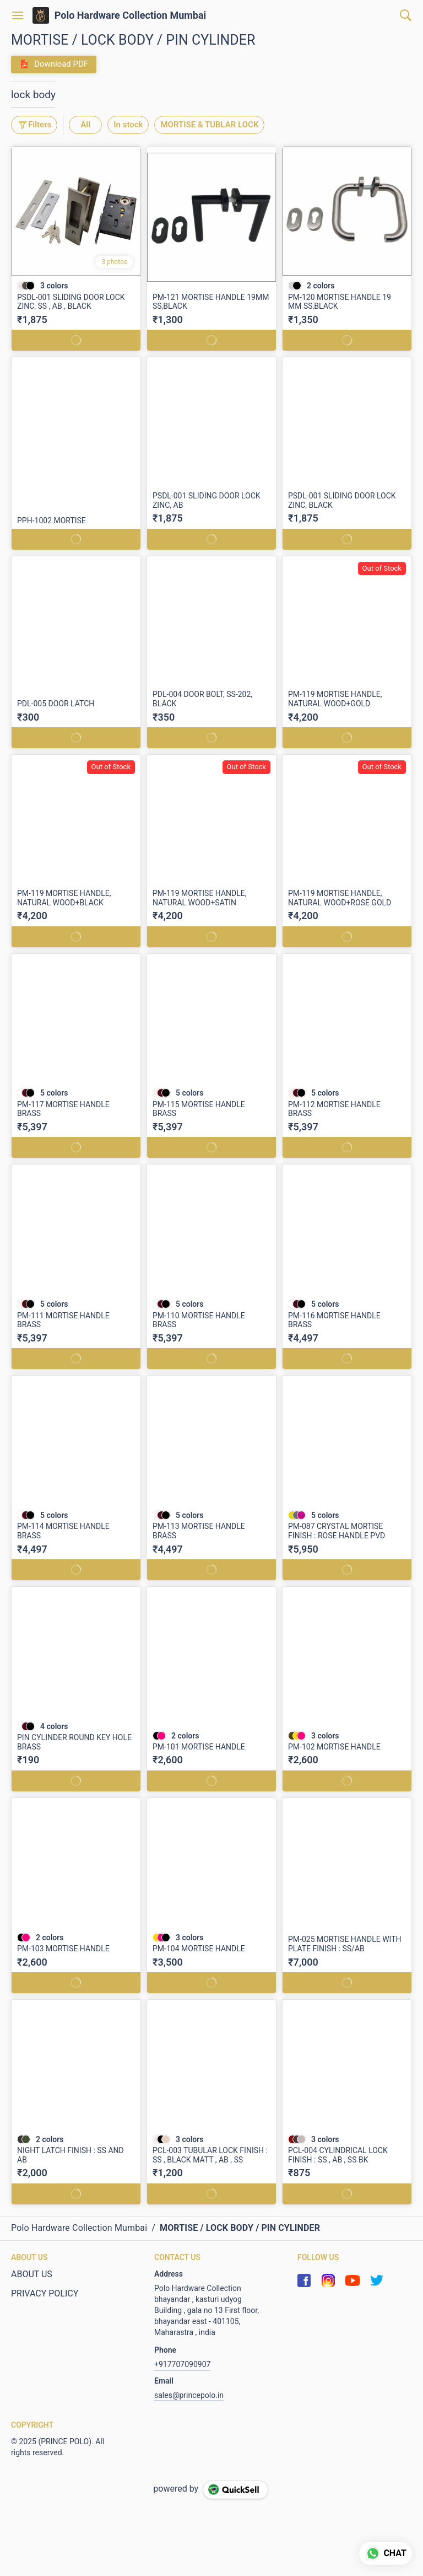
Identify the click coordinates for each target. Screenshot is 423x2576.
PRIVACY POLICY (44, 2293)
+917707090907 (182, 2364)
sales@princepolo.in (189, 2395)
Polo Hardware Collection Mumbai (131, 15)
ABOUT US (31, 2274)
